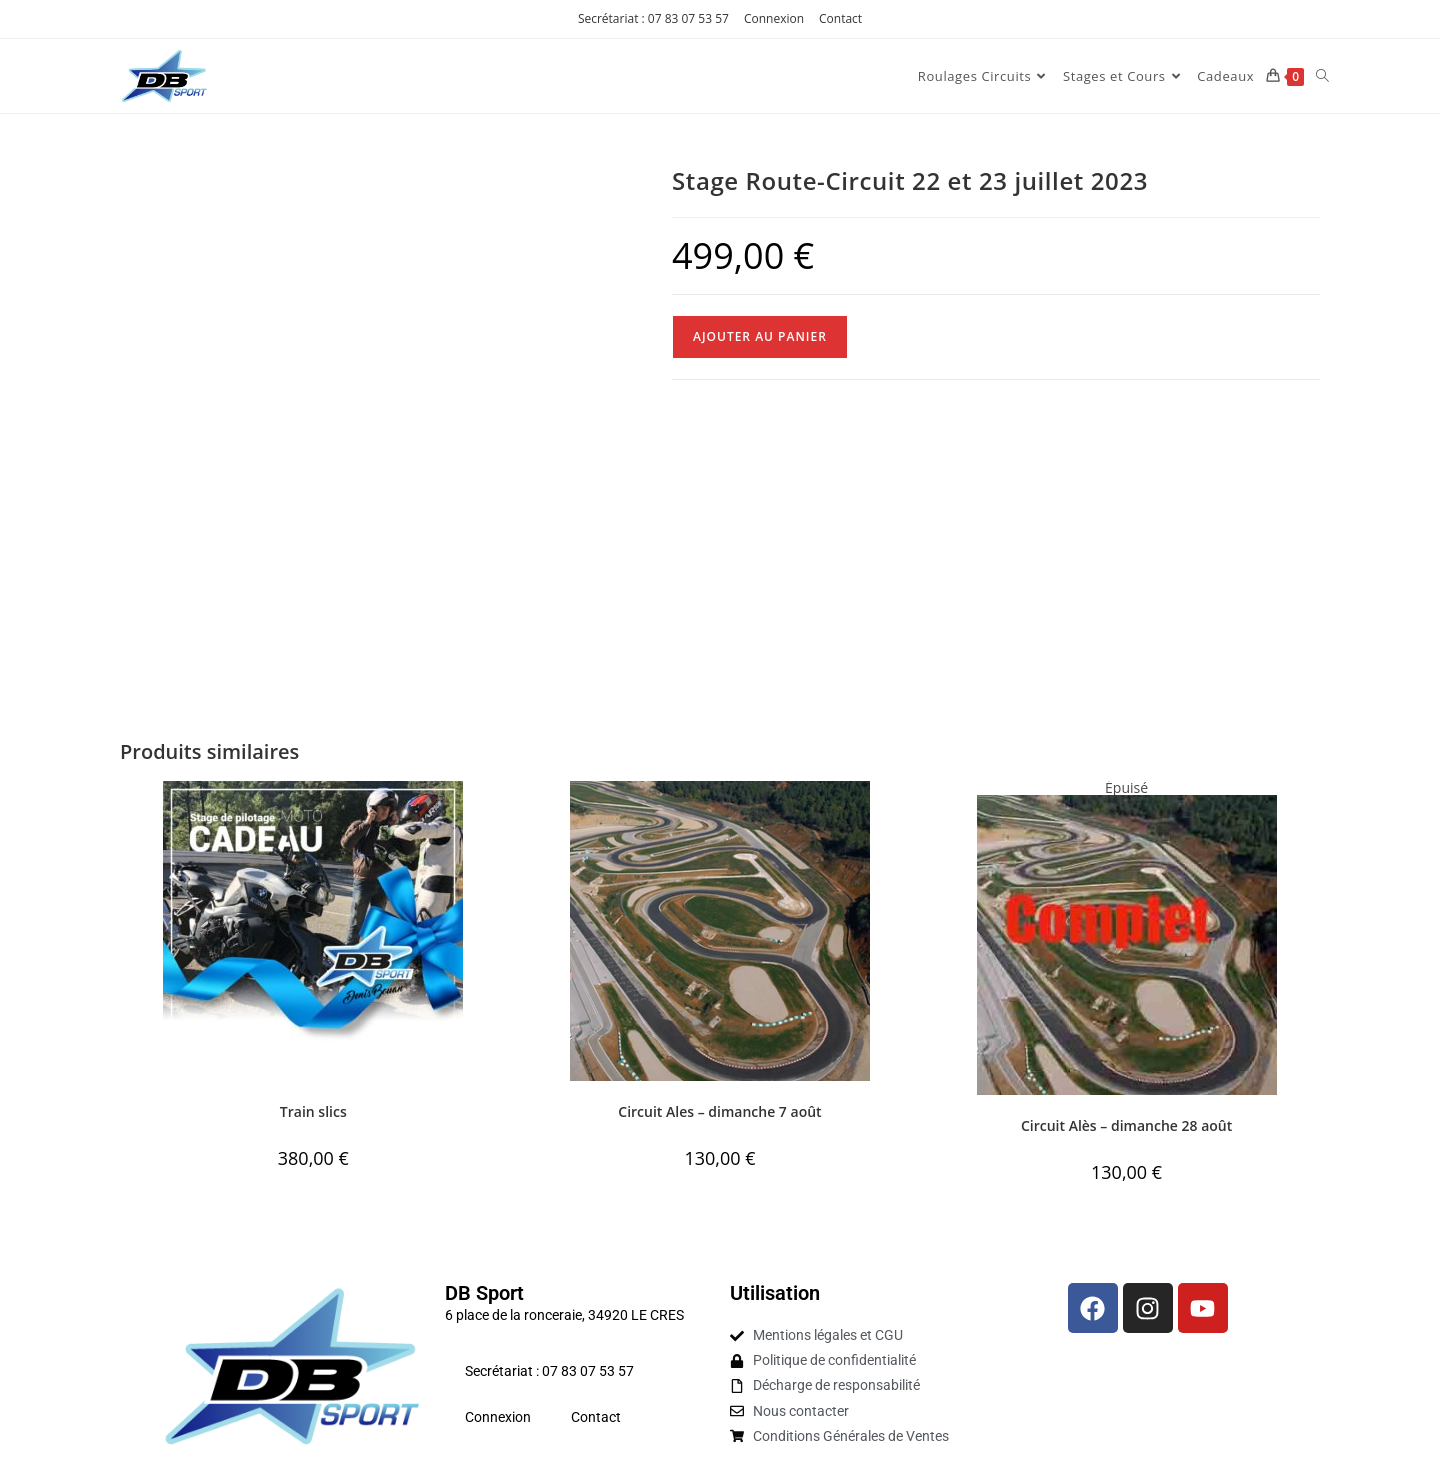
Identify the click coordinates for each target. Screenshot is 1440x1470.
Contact (840, 18)
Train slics (313, 1111)
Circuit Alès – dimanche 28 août (1126, 1125)
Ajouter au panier (760, 336)
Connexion (774, 18)
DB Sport (484, 1293)
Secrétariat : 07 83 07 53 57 (653, 18)
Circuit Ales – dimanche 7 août (719, 1111)
